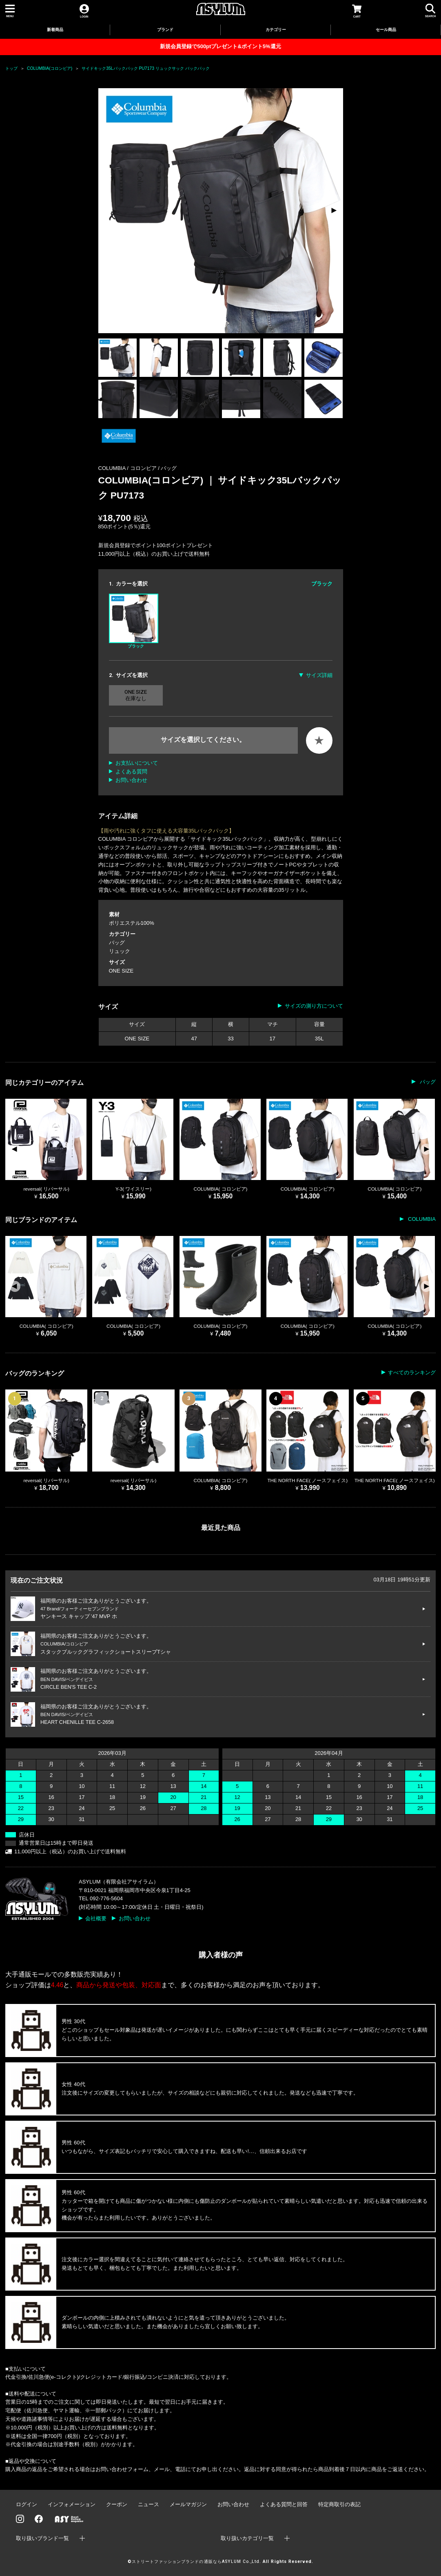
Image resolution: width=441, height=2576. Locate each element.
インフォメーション (71, 2504)
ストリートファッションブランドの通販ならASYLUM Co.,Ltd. (196, 2561)
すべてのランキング (412, 1372)
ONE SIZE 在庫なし (135, 695)
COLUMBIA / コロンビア (128, 468)
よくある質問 (131, 771)
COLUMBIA (421, 1219)
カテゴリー (276, 29)
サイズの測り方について (314, 1006)
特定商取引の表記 (339, 2504)
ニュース (148, 2504)
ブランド (165, 29)
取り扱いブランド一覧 (42, 2538)
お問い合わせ (131, 780)
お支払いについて (136, 763)
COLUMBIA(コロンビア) (49, 68)
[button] (333, 211)
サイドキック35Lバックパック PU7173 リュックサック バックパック (146, 68)
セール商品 (386, 29)
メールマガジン (188, 2504)
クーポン (116, 2504)
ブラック (133, 621)
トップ (11, 68)
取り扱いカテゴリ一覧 (247, 2538)
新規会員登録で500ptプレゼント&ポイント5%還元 (220, 46)
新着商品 (55, 29)
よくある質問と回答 (284, 2504)
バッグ (169, 468)
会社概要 (95, 1918)
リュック (119, 951)
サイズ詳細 (319, 675)
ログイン (26, 2504)
